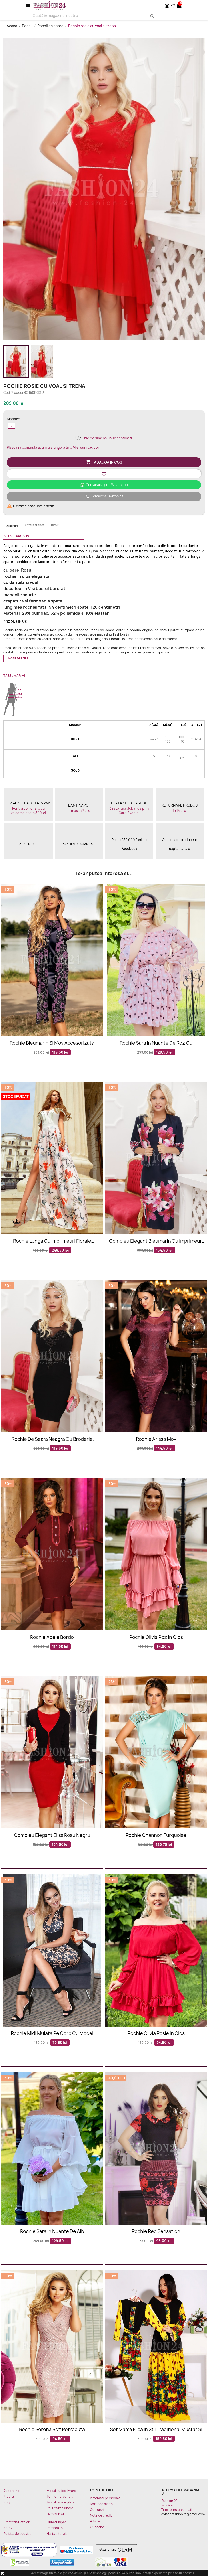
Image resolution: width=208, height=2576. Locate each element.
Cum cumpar (56, 2522)
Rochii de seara (50, 25)
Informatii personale (105, 2498)
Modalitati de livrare (61, 2491)
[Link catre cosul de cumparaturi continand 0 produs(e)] (179, 6)
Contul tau (101, 2490)
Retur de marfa (101, 2504)
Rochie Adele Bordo (52, 1637)
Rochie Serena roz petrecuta (52, 2429)
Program (9, 2496)
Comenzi (97, 2509)
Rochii (27, 25)
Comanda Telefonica (104, 496)
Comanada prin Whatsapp (104, 484)
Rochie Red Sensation (156, 2231)
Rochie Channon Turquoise (156, 1835)
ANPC (7, 2528)
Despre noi (11, 2491)
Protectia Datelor (16, 2522)
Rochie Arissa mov (156, 1439)
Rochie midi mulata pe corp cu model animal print (52, 2033)
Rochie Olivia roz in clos (156, 1637)
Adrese (95, 2521)
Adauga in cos (104, 462)
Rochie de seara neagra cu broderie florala (52, 1439)
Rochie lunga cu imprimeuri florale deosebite (52, 1241)
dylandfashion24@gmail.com (183, 2514)
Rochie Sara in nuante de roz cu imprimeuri (156, 1043)
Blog (6, 2502)
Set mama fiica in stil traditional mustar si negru (156, 2429)
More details (18, 658)
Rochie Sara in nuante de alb (52, 2231)
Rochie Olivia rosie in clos (156, 2033)
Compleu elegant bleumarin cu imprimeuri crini (156, 1241)
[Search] (90, 15)
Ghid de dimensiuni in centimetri (104, 438)
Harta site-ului (57, 2533)
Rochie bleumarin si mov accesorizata (52, 1043)
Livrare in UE (56, 2514)
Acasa (12, 25)
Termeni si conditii (60, 2496)
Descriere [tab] (12, 526)
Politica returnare (60, 2508)
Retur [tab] (54, 525)
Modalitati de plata (60, 2502)
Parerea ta (55, 2528)
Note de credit (101, 2515)
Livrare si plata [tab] (34, 525)
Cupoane (97, 2527)
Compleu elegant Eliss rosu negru (52, 1835)
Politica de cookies (17, 2533)
